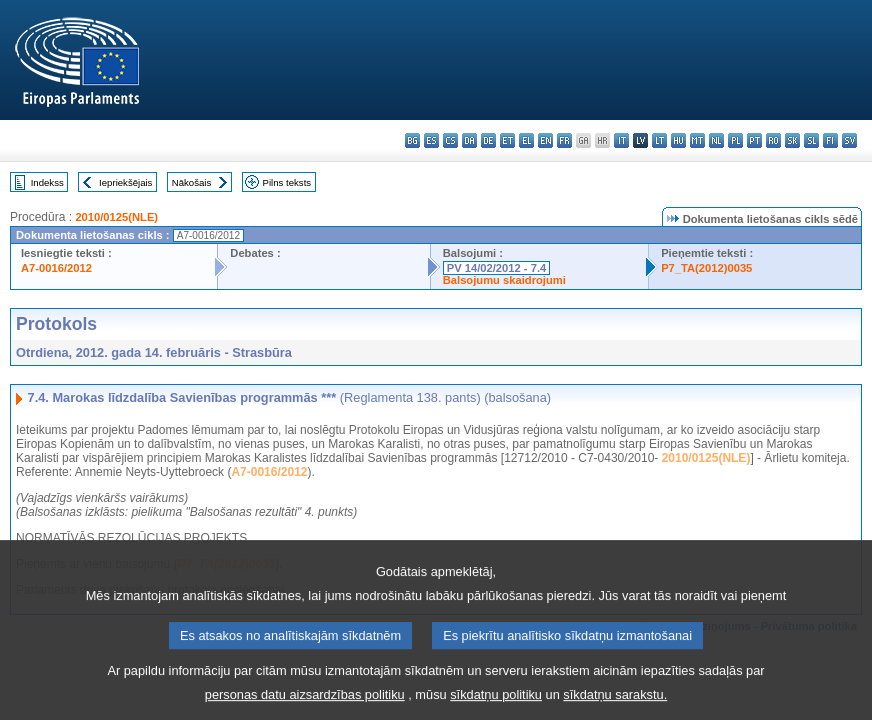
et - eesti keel (507, 140)
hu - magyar (678, 140)
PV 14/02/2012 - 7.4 (497, 268)
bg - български (412, 140)
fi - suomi (830, 140)
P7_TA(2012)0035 (706, 268)
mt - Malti (697, 140)
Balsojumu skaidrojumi (504, 280)
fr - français (564, 140)
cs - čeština (450, 140)
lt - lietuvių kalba (659, 140)
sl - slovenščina (811, 140)
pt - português (754, 140)
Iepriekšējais (125, 182)
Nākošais (191, 182)
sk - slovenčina (792, 140)
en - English (545, 140)
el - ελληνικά (526, 140)
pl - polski (735, 140)
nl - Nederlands (716, 140)
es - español (431, 140)
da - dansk (469, 140)
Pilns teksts (287, 182)
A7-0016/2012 (56, 268)
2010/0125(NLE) (116, 217)
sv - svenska (849, 140)
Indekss (47, 182)
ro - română (773, 140)
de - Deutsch (488, 140)
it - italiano (621, 140)
